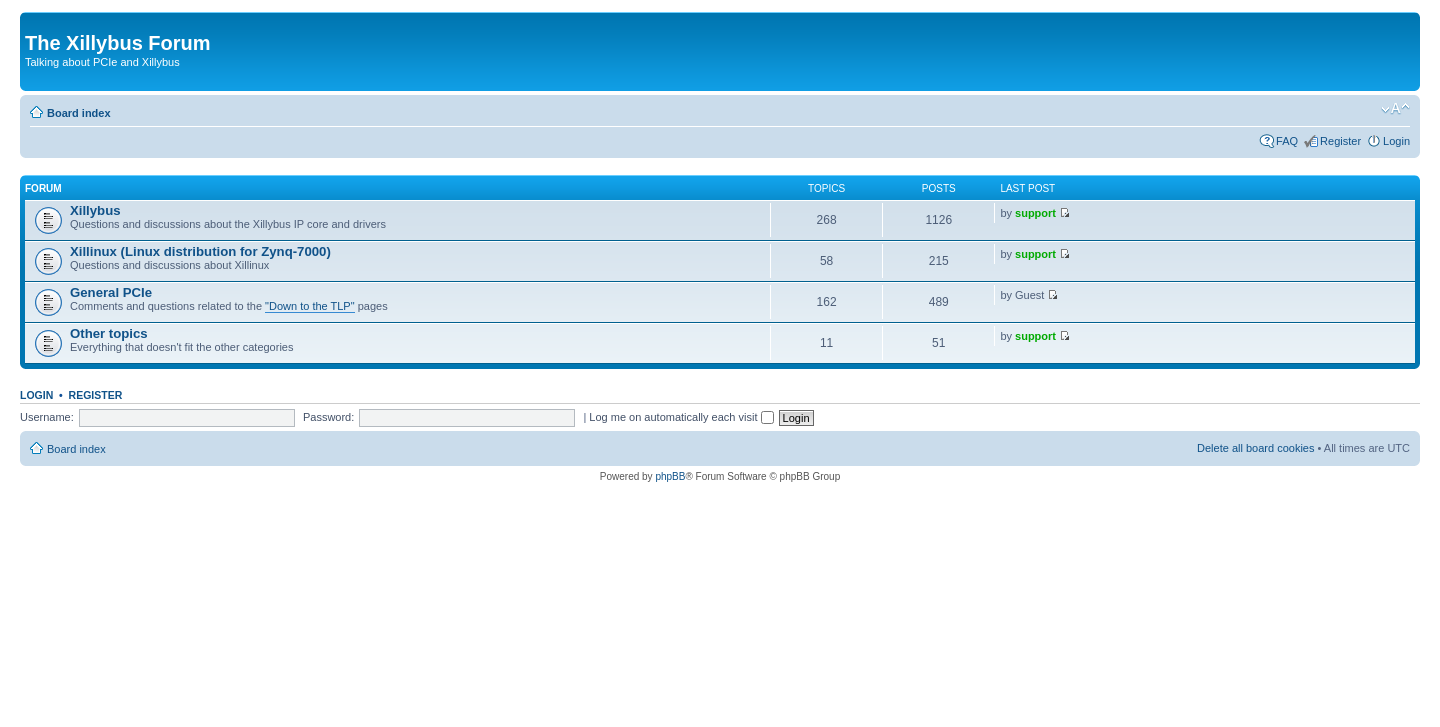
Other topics (109, 333)
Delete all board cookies (1255, 448)
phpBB (670, 476)
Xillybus (95, 210)
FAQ (1287, 141)
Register (1340, 141)
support (1035, 213)
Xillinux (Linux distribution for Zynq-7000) (200, 251)
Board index (79, 113)
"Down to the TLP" (310, 306)
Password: (328, 417)
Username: (47, 417)
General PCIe (111, 292)
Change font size (1395, 109)
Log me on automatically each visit (681, 417)
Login (1396, 141)
